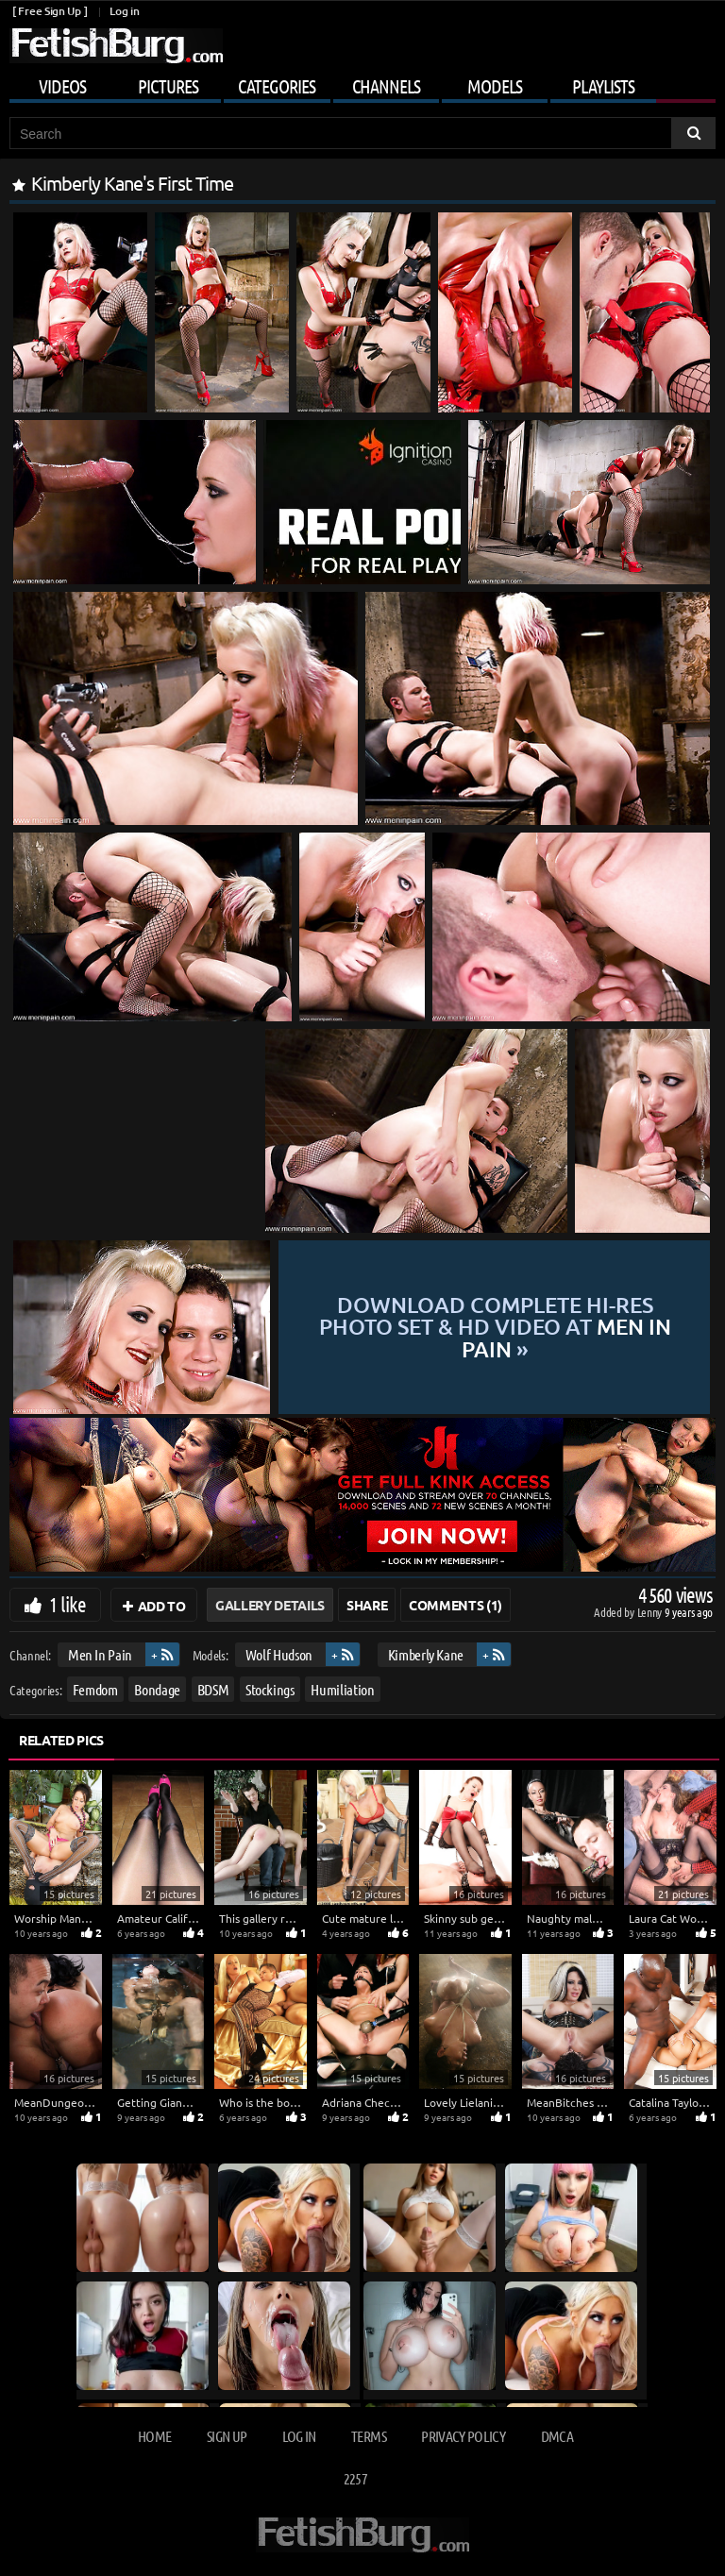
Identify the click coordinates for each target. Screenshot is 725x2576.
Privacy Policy (463, 2436)
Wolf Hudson (278, 1654)
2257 (355, 2478)
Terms (368, 2436)
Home (154, 2436)
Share (366, 1604)
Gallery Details (270, 1604)
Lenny (651, 1612)
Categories (276, 86)
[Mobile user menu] (362, 83)
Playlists (603, 86)
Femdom (95, 1688)
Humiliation (342, 1688)
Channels (386, 86)
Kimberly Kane (426, 1654)
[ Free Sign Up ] (49, 11)
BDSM (213, 1688)
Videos (62, 86)
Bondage (157, 1688)
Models (494, 86)
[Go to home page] (116, 45)
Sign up (226, 2436)
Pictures (168, 86)
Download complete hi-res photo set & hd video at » (495, 1326)
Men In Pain (100, 1654)
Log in (124, 11)
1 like (67, 1603)
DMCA (557, 2436)
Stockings (270, 1688)
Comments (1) (455, 1604)
